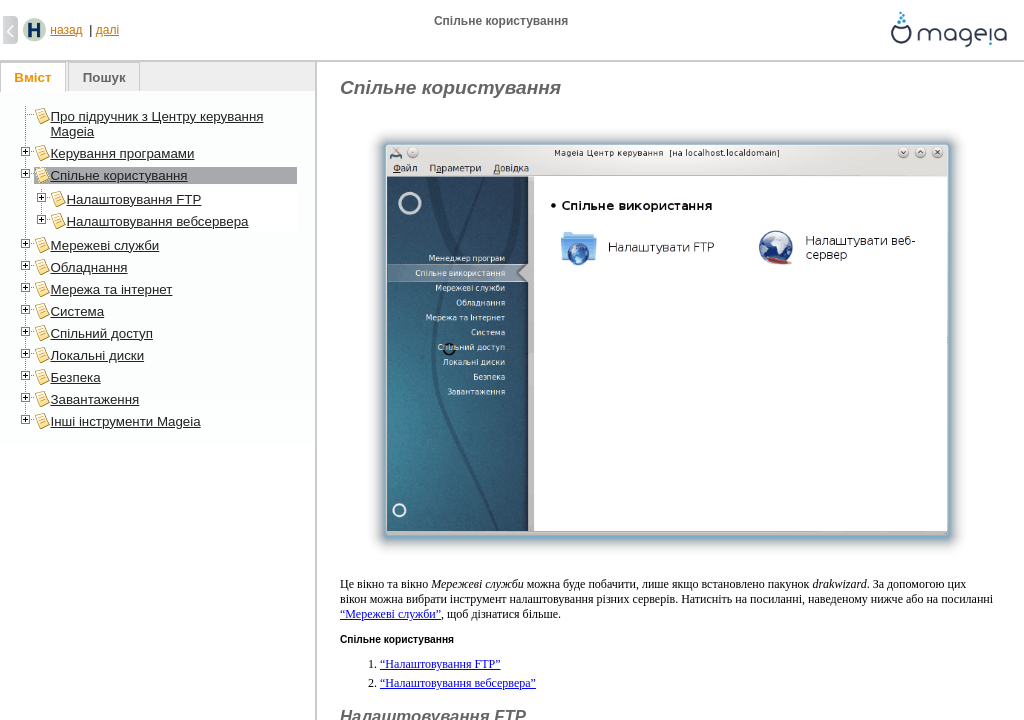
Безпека (75, 377)
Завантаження (94, 399)
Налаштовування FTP (133, 199)
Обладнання (88, 267)
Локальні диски (97, 355)
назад (66, 30)
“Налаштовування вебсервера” (458, 683)
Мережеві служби (104, 245)
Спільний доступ (101, 333)
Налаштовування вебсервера (157, 221)
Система (77, 311)
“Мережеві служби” (390, 614)
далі (107, 30)
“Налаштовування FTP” (440, 664)
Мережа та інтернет (111, 289)
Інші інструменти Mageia (125, 421)
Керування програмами (122, 153)
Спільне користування (118, 175)
